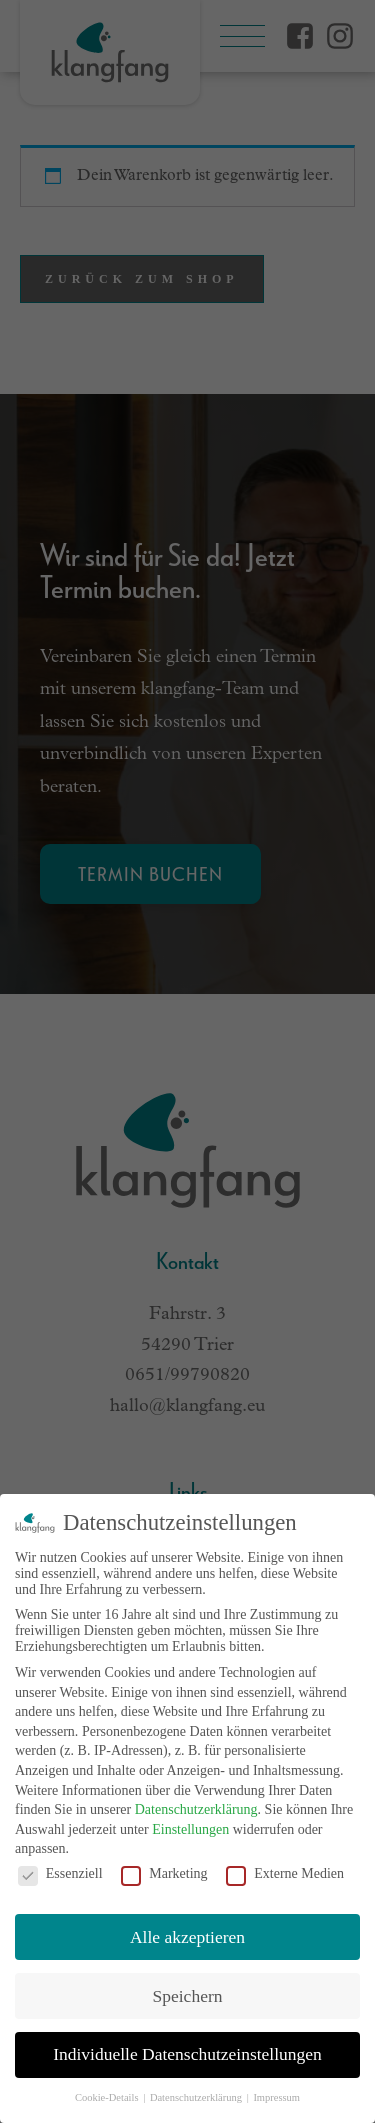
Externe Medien (285, 1874)
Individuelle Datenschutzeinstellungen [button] (187, 2054)
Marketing (164, 1874)
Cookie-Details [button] (108, 2097)
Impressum (276, 2097)
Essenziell (60, 1874)
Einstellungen (190, 1829)
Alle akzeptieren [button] (187, 1937)
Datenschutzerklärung (196, 1809)
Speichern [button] (188, 1996)
